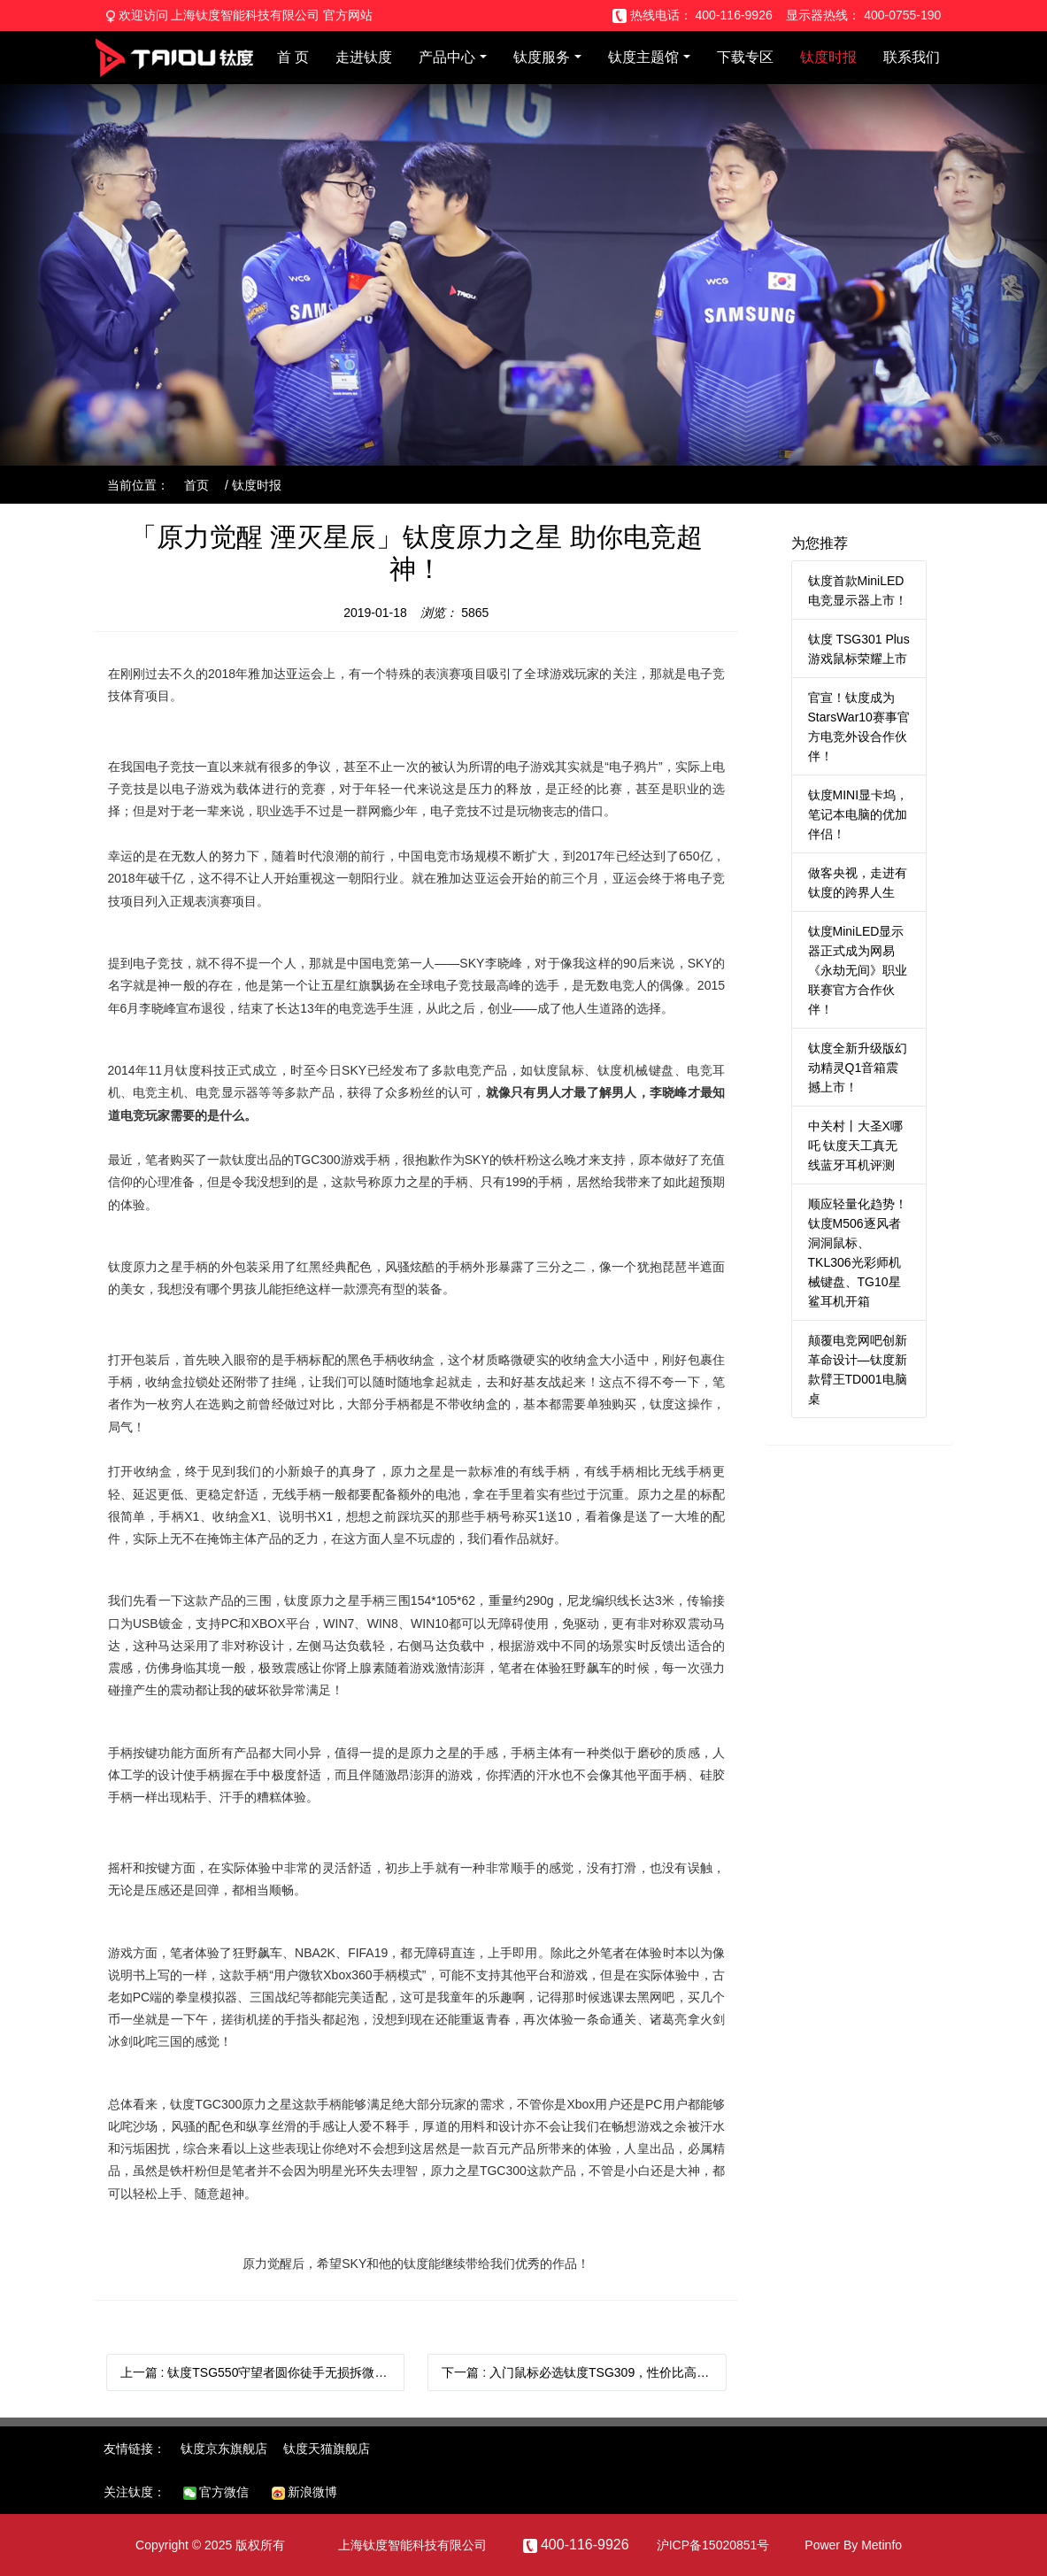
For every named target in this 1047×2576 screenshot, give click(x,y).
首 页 (293, 57)
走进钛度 (363, 57)
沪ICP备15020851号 (713, 2545)
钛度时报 (828, 57)
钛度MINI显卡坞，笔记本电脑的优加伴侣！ (858, 814)
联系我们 (911, 57)
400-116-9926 (734, 15)
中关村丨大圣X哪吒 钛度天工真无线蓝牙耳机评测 (855, 1145)
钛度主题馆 (643, 57)
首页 (196, 485)
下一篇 (584, 2372)
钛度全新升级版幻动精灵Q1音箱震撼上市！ (857, 1067)
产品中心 (447, 57)
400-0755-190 (902, 15)
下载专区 (745, 57)
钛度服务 (541, 57)
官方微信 (216, 2492)
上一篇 (262, 2372)
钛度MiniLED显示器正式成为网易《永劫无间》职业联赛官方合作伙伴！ (857, 970)
